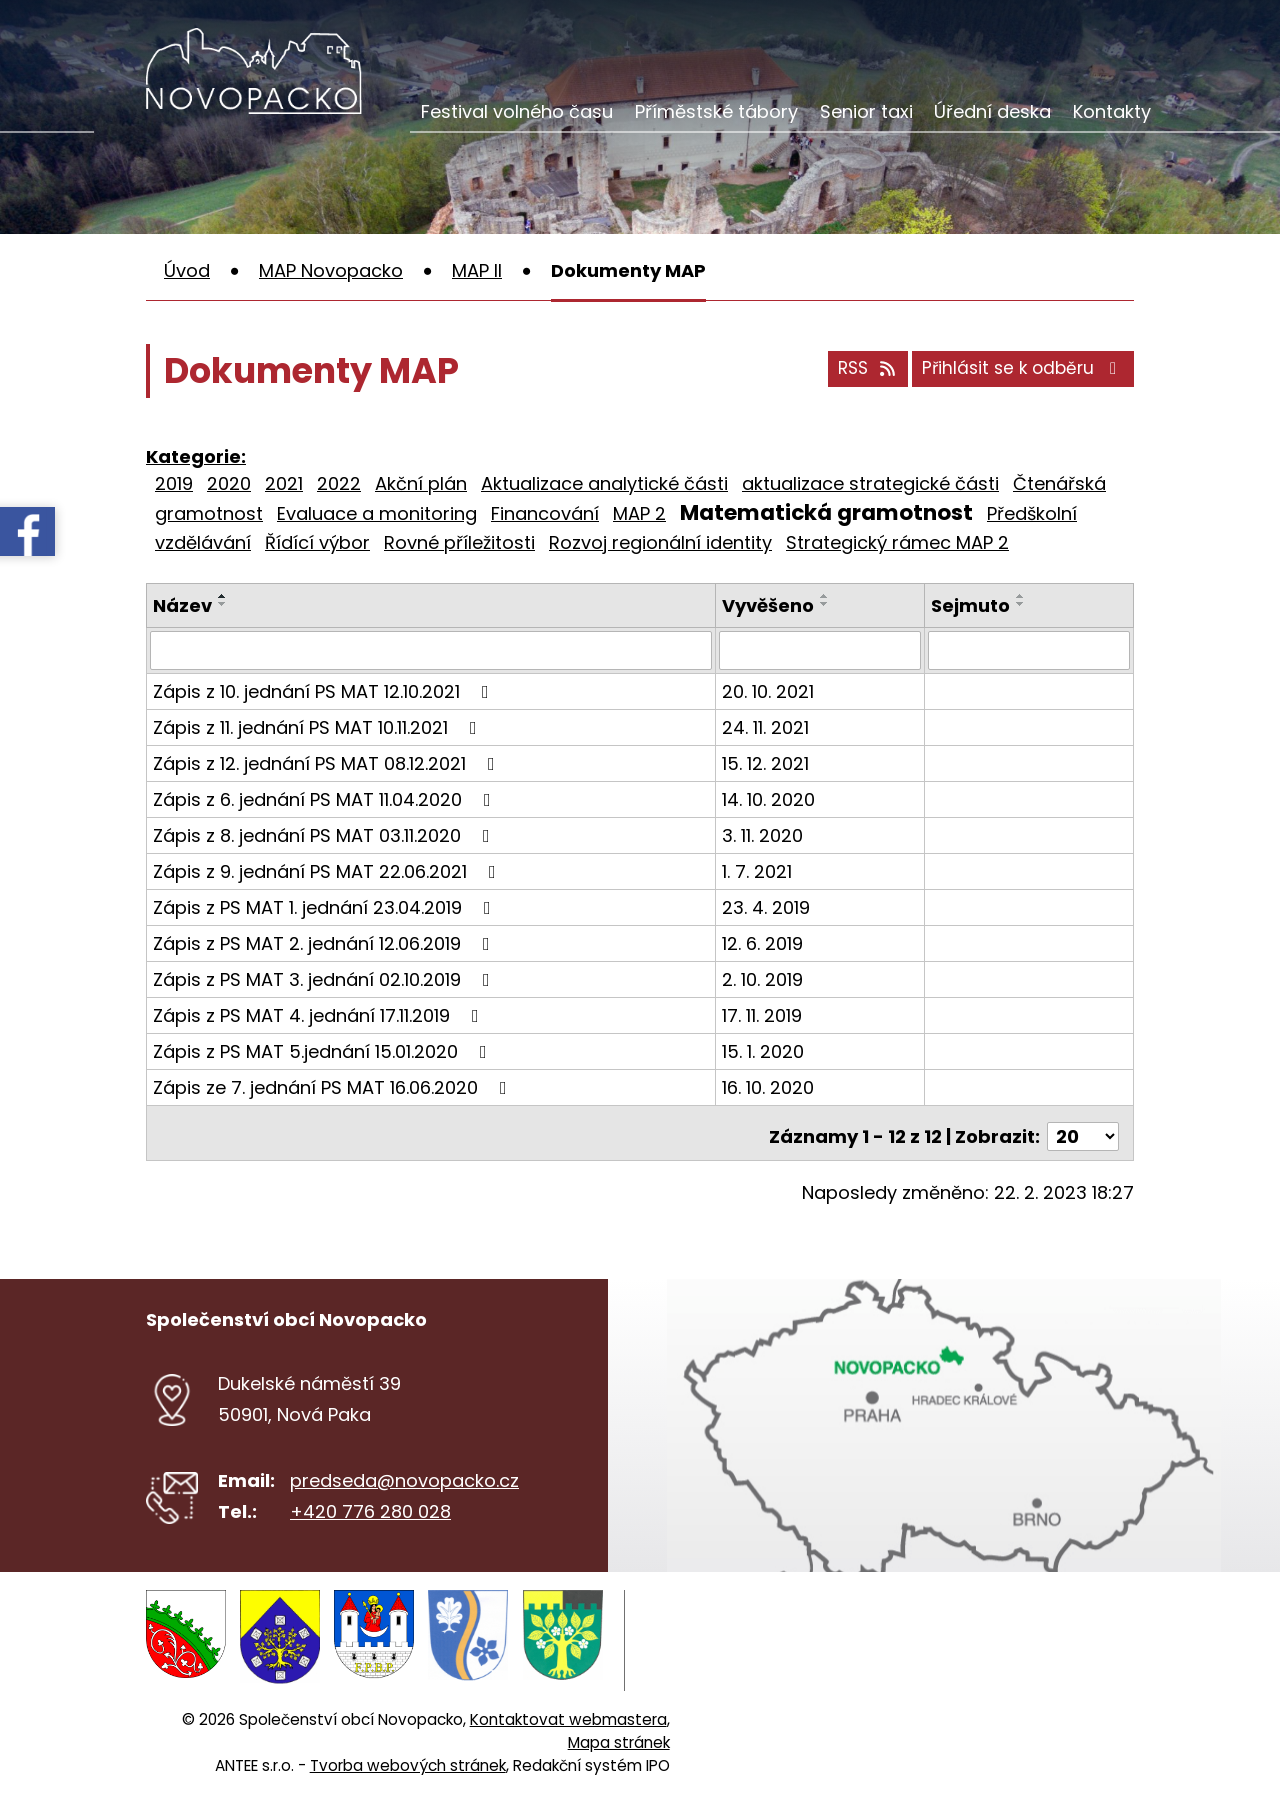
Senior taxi (866, 111)
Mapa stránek (619, 1727)
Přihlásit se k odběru (1018, 373)
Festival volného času (517, 111)
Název (182, 605)
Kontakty (1112, 111)
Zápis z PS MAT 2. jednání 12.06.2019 (325, 942)
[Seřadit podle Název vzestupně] (223, 596)
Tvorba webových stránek (408, 1750)
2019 (174, 483)
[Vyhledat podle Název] (432, 650)
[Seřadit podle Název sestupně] (223, 604)
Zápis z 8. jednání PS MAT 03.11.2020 (325, 834)
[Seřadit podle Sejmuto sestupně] (1022, 604)
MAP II (477, 270)
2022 (339, 483)
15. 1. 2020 (766, 1050)
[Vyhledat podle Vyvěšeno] (822, 650)
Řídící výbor (317, 542)
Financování (545, 513)
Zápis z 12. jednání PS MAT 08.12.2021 (328, 762)
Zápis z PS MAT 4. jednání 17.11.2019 (320, 1014)
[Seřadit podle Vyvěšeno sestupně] (828, 604)
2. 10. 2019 (765, 978)
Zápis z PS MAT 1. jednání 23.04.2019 (326, 906)
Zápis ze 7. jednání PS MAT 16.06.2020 (334, 1086)
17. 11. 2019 (765, 1014)
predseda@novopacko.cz (404, 1472)
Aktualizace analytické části (604, 483)
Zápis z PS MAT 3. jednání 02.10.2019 (325, 978)
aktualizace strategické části (870, 483)
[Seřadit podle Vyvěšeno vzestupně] (828, 596)
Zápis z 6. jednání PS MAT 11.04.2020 (326, 798)
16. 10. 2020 (771, 1086)
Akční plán (421, 483)
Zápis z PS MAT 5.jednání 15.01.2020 (324, 1050)
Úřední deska (992, 111)
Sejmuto (971, 605)
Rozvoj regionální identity (660, 542)
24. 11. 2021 (768, 726)
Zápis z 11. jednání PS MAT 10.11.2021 (319, 726)
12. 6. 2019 (765, 942)
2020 (229, 483)
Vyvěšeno (771, 605)
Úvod (187, 270)
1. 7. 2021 (760, 870)
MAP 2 (639, 513)
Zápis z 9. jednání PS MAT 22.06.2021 (328, 870)
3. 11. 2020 (765, 834)
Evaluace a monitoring (377, 513)
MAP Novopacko (331, 270)
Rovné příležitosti (459, 542)
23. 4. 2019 (769, 906)
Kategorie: (196, 456)
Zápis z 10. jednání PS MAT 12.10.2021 (325, 690)
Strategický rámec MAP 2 (897, 542)
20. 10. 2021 (771, 690)
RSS (850, 373)
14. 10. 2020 (771, 798)
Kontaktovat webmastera (568, 1704)
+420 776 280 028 (370, 1503)
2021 (284, 483)
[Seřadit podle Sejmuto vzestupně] (1022, 596)
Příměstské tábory (716, 111)
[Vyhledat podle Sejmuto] (1029, 650)
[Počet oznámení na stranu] (1083, 1128)
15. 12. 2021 (768, 762)
